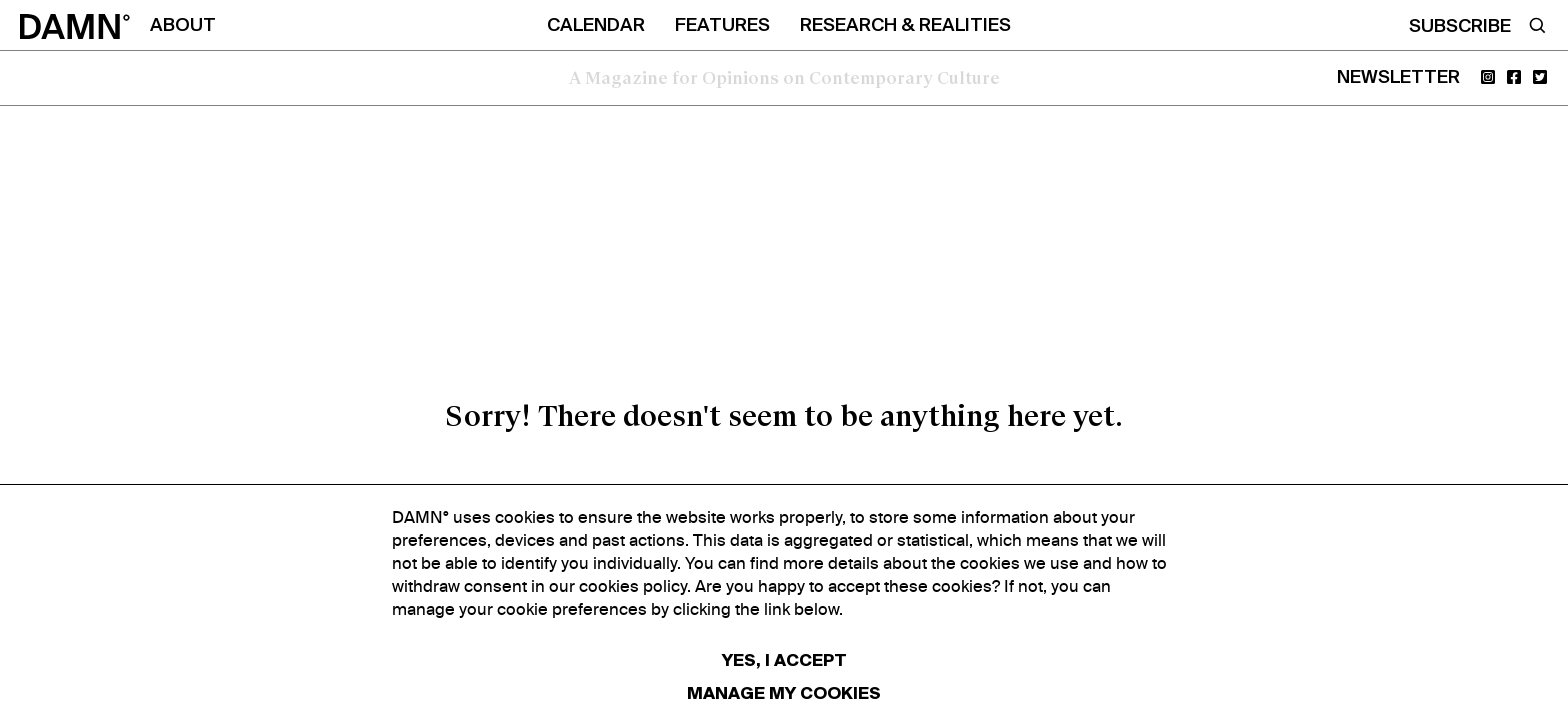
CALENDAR (596, 26)
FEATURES (722, 26)
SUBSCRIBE (1460, 27)
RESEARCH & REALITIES (905, 26)
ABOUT (183, 26)
